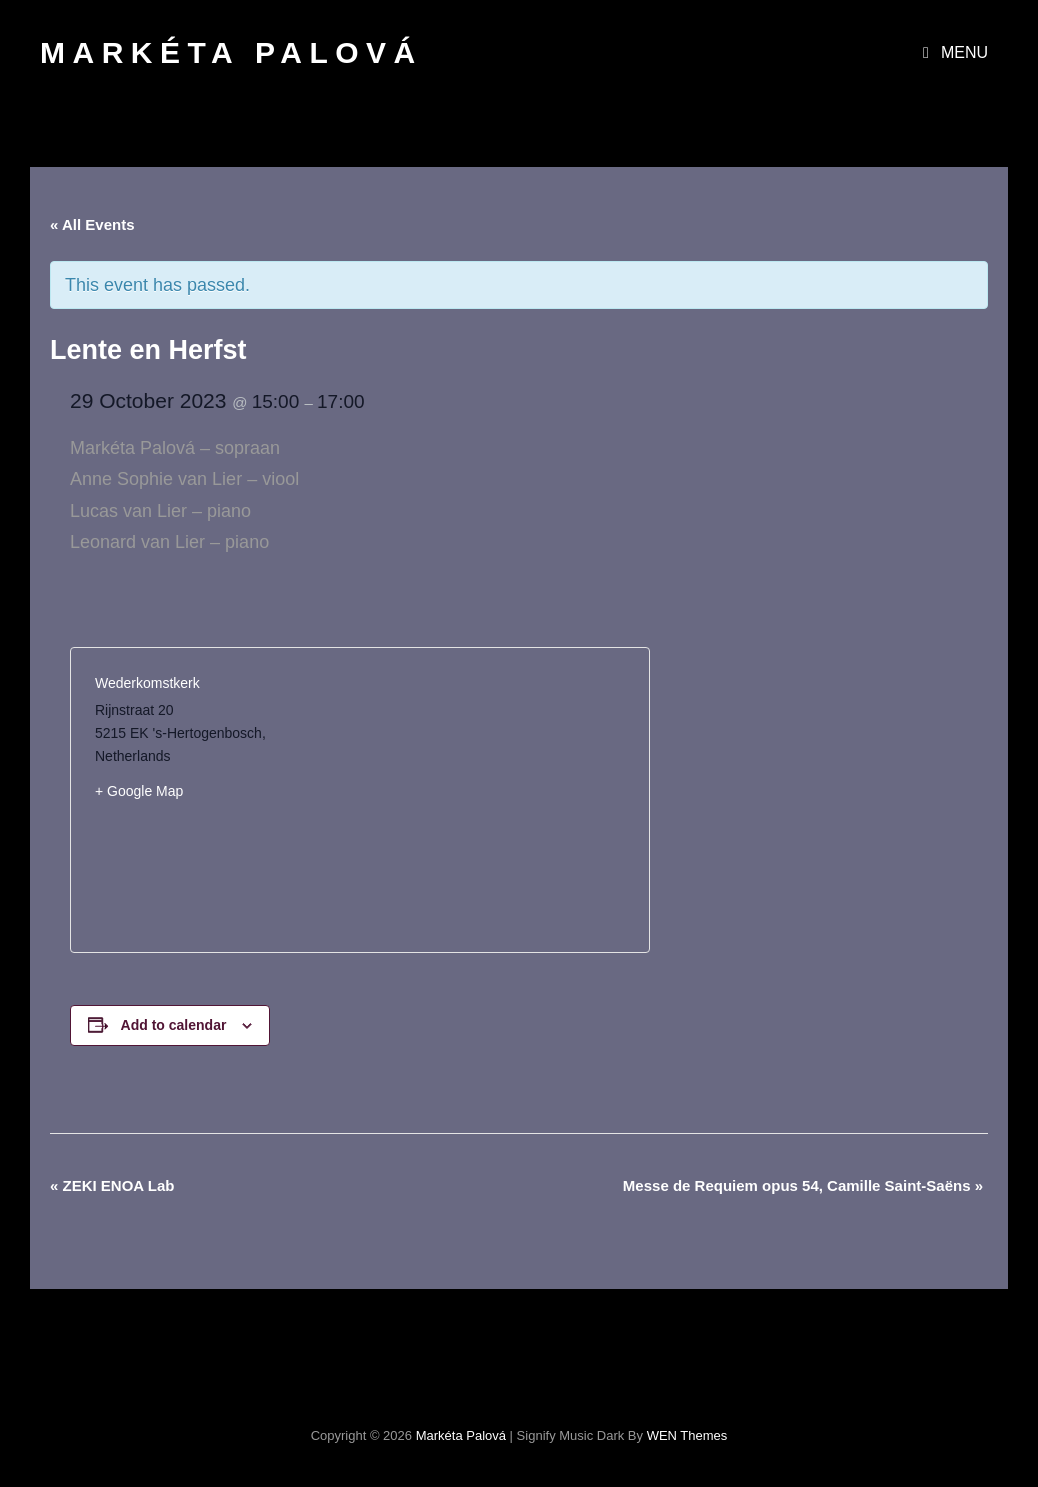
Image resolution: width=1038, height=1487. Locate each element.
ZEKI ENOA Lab (112, 1185)
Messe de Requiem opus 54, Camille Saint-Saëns (803, 1185)
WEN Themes (687, 1435)
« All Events (92, 224)
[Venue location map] (492, 800)
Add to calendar (174, 1025)
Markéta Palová (231, 52)
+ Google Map (139, 791)
